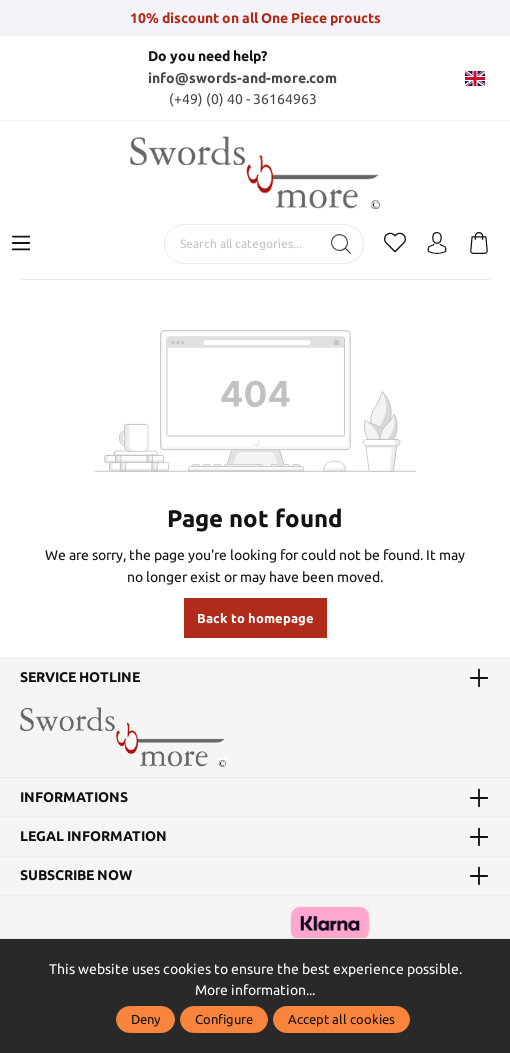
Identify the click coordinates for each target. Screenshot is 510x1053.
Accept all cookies (341, 1019)
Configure (224, 1019)
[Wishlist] (395, 244)
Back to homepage (255, 618)
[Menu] (21, 244)
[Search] (341, 244)
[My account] (437, 244)
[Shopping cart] (479, 244)
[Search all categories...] (242, 244)
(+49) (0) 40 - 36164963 (243, 99)
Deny (145, 1019)
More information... (255, 990)
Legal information (93, 836)
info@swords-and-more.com (242, 78)
